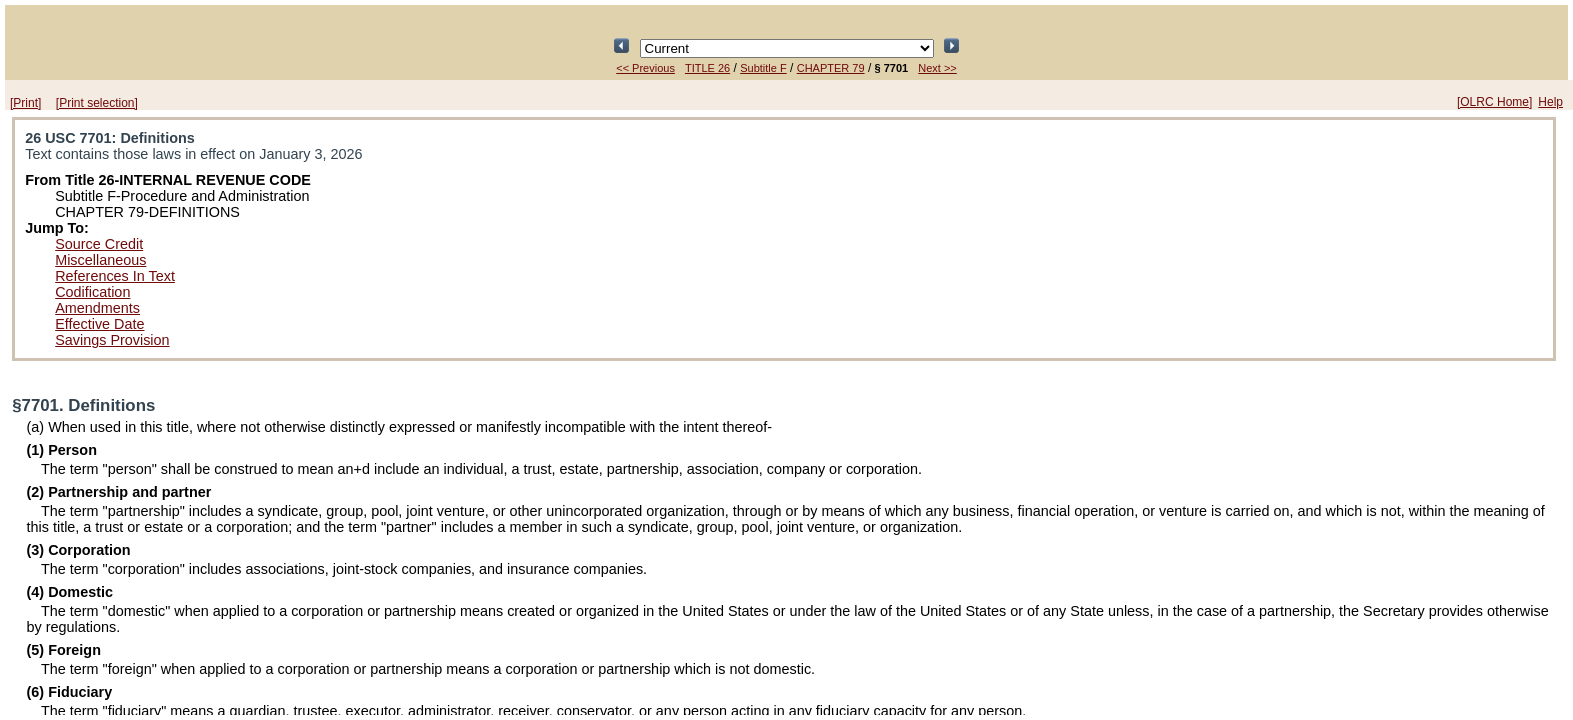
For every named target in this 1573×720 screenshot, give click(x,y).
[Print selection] (97, 103)
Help (1550, 102)
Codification (92, 292)
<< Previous (645, 68)
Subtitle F (763, 68)
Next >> (937, 68)
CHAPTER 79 (831, 68)
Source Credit (99, 244)
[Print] (25, 103)
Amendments (97, 308)
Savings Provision (112, 340)
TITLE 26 (707, 68)
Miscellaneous (100, 260)
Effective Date (99, 324)
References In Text (115, 276)
